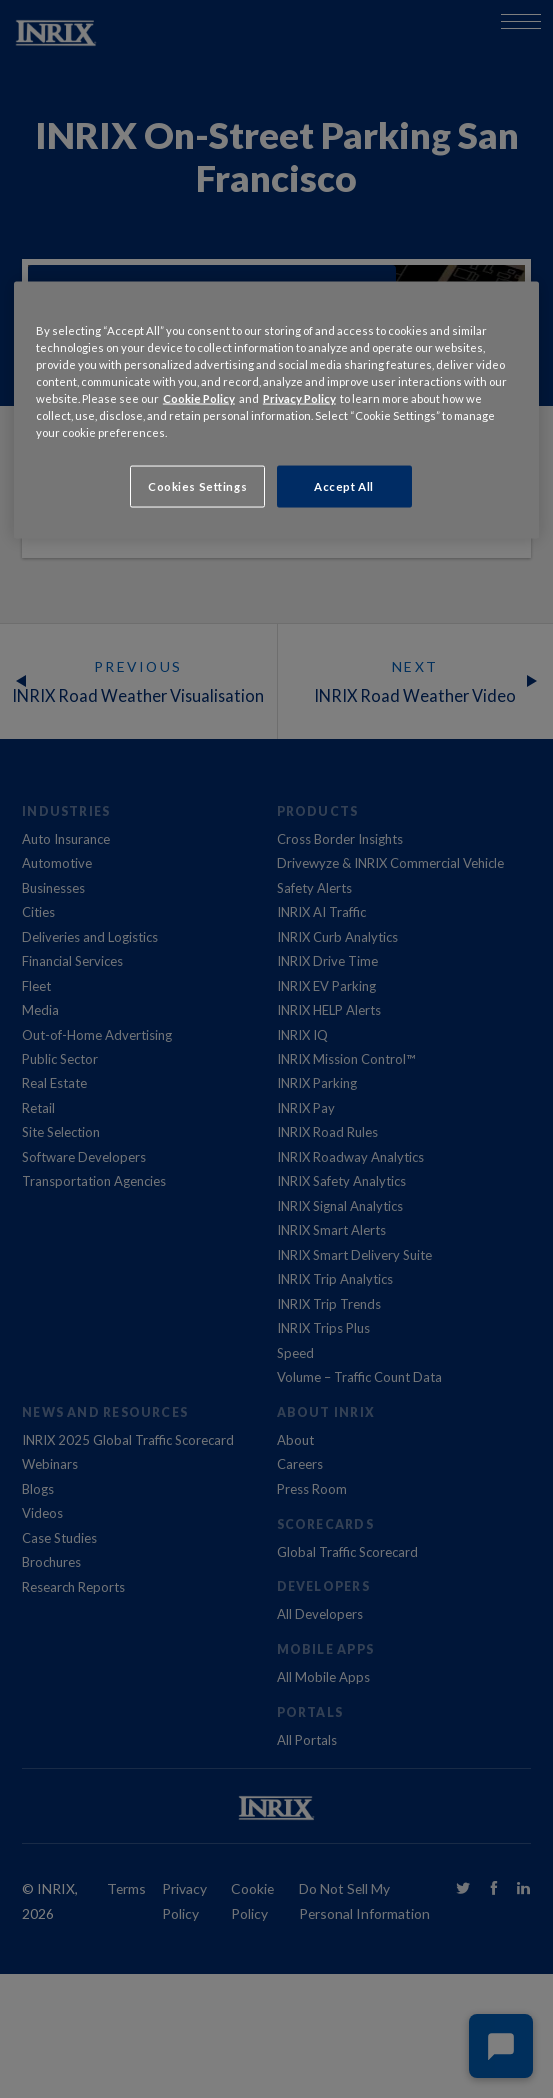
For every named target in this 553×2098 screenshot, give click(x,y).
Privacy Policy (299, 397)
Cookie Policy (199, 397)
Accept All (344, 486)
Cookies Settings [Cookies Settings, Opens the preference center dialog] (197, 486)
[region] (276, 409)
